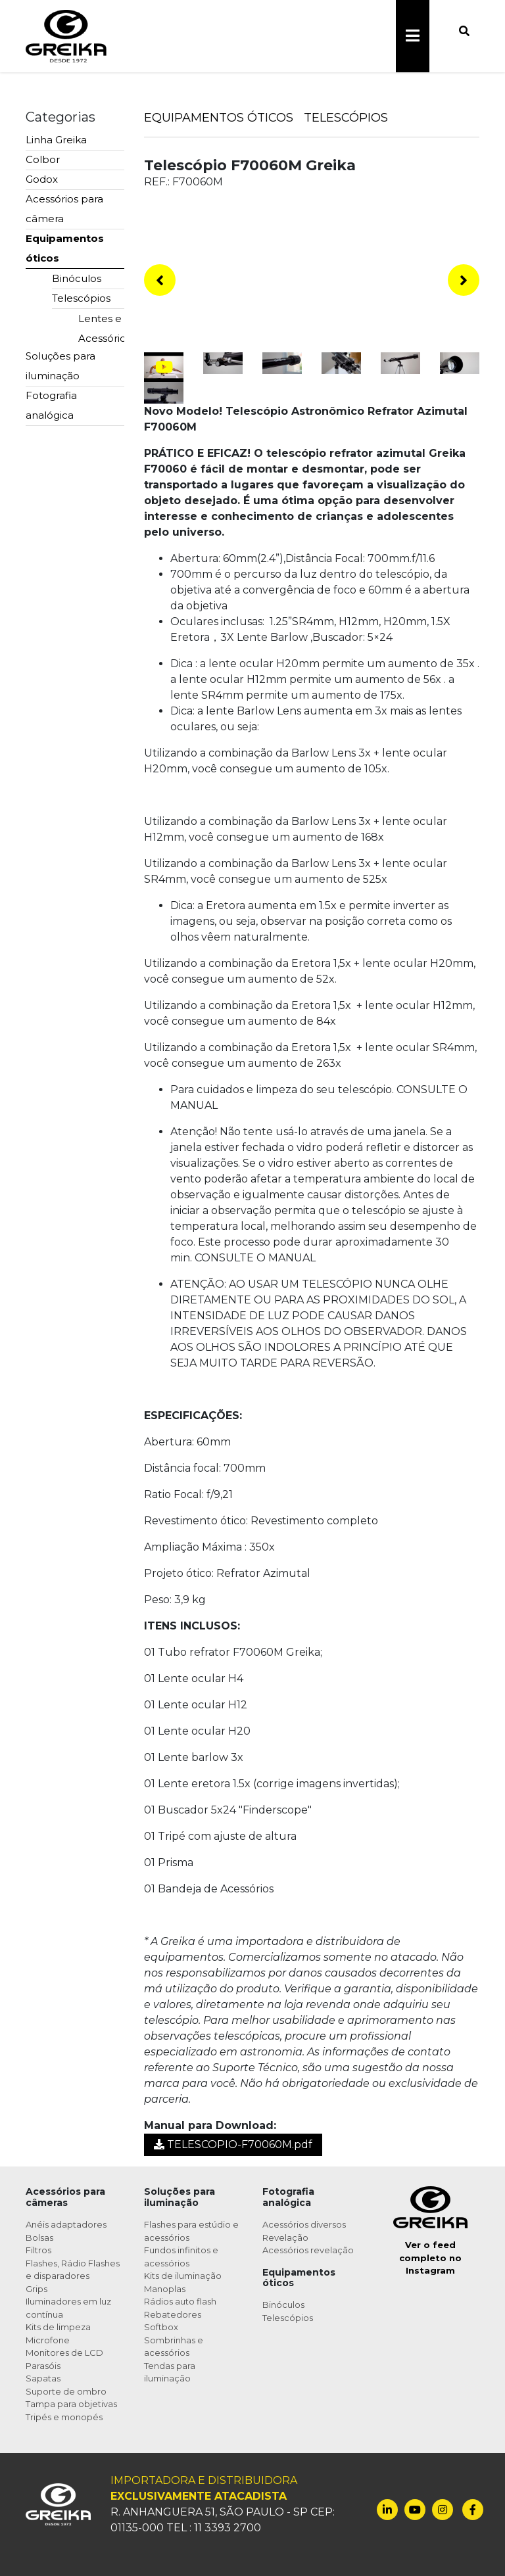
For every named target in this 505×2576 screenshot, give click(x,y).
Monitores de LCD (64, 2352)
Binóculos (76, 278)
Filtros (38, 2250)
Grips (36, 2288)
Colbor (43, 159)
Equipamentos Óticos (218, 117)
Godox (42, 179)
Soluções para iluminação (60, 366)
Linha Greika (56, 139)
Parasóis (43, 2365)
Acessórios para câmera (64, 209)
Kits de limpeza (58, 2327)
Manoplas (164, 2288)
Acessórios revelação (308, 2250)
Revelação (285, 2237)
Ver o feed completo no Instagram (430, 2257)
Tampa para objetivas (71, 2404)
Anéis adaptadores (66, 2224)
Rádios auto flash (180, 2301)
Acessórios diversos (304, 2224)
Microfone (48, 2340)
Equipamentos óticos (65, 248)
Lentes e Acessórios (101, 328)
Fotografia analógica (51, 405)
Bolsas (39, 2237)
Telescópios (81, 298)
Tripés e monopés (64, 2417)
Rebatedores (172, 2314)
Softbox (161, 2327)
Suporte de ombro (66, 2391)
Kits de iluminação (183, 2275)
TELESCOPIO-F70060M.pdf (233, 2144)
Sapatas (43, 2378)
